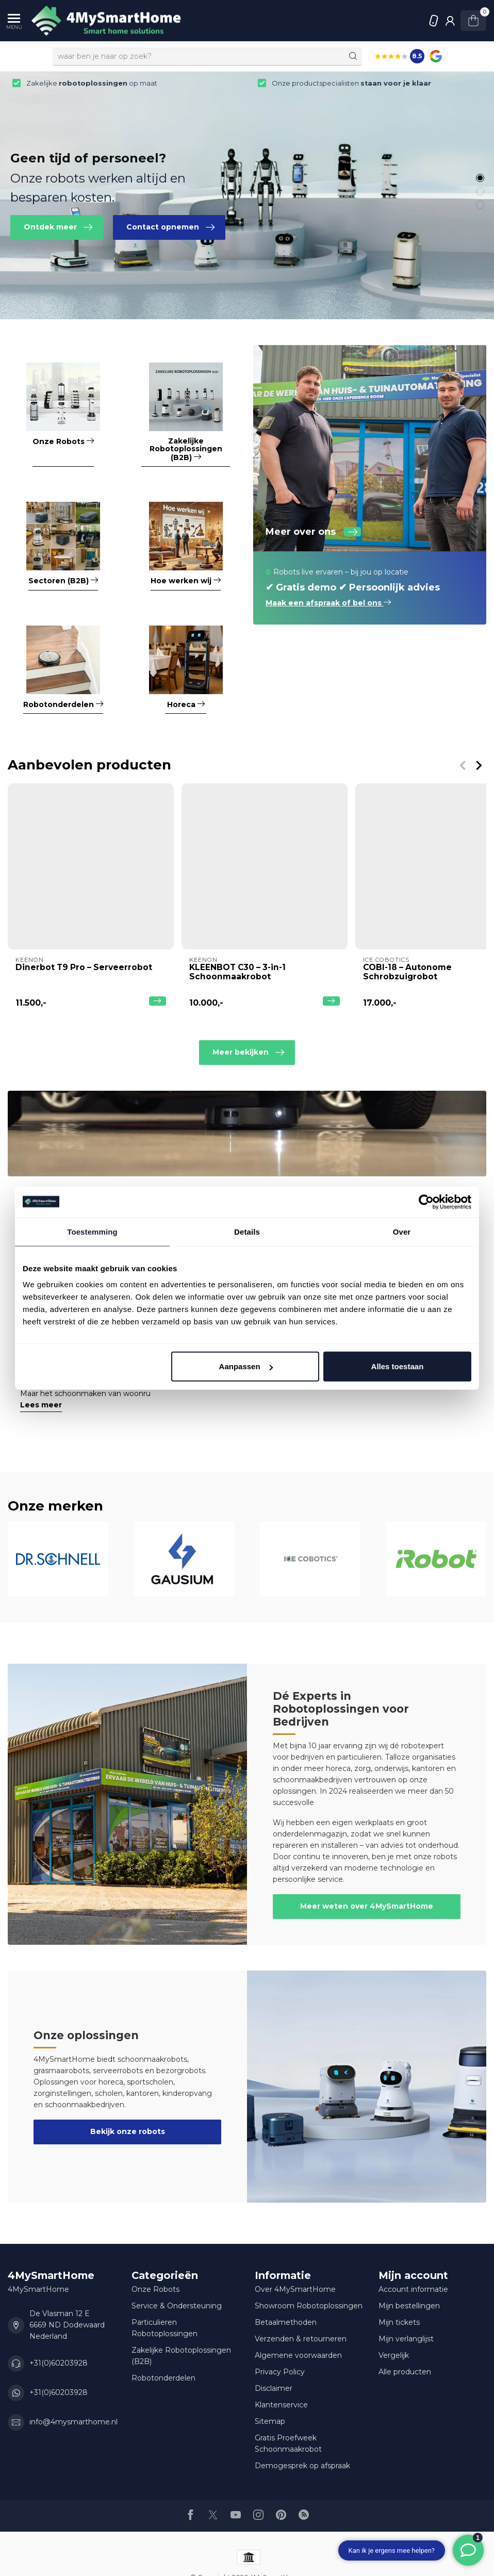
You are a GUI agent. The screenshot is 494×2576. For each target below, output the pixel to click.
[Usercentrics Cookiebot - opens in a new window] (426, 1201)
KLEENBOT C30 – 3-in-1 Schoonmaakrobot (237, 972)
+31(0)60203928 (434, 20)
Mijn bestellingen (409, 2305)
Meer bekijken (248, 1052)
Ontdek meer (58, 227)
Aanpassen (246, 1366)
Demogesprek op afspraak (302, 2465)
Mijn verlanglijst (406, 2338)
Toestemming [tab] (92, 1231)
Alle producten (404, 2371)
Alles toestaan (397, 1366)
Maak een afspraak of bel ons (328, 603)
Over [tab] (402, 1231)
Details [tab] (247, 1231)
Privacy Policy (280, 2371)
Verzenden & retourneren (301, 2338)
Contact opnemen (170, 227)
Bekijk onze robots (127, 2131)
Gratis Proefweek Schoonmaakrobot (288, 2443)
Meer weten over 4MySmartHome (366, 1906)
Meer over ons (313, 531)
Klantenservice (281, 2404)
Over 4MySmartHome (295, 2289)
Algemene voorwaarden (298, 2355)
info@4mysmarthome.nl (73, 2421)
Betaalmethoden (286, 2322)
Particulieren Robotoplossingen (164, 2328)
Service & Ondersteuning (176, 2305)
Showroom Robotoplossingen (309, 2305)
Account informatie (413, 2289)
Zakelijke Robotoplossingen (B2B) (181, 2355)
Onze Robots (155, 2289)
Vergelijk (393, 2355)
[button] (480, 178)
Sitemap (270, 2421)
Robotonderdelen (163, 2378)
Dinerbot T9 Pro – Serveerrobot (83, 967)
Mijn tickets (399, 2322)
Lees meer (41, 1404)
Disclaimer (273, 2388)
